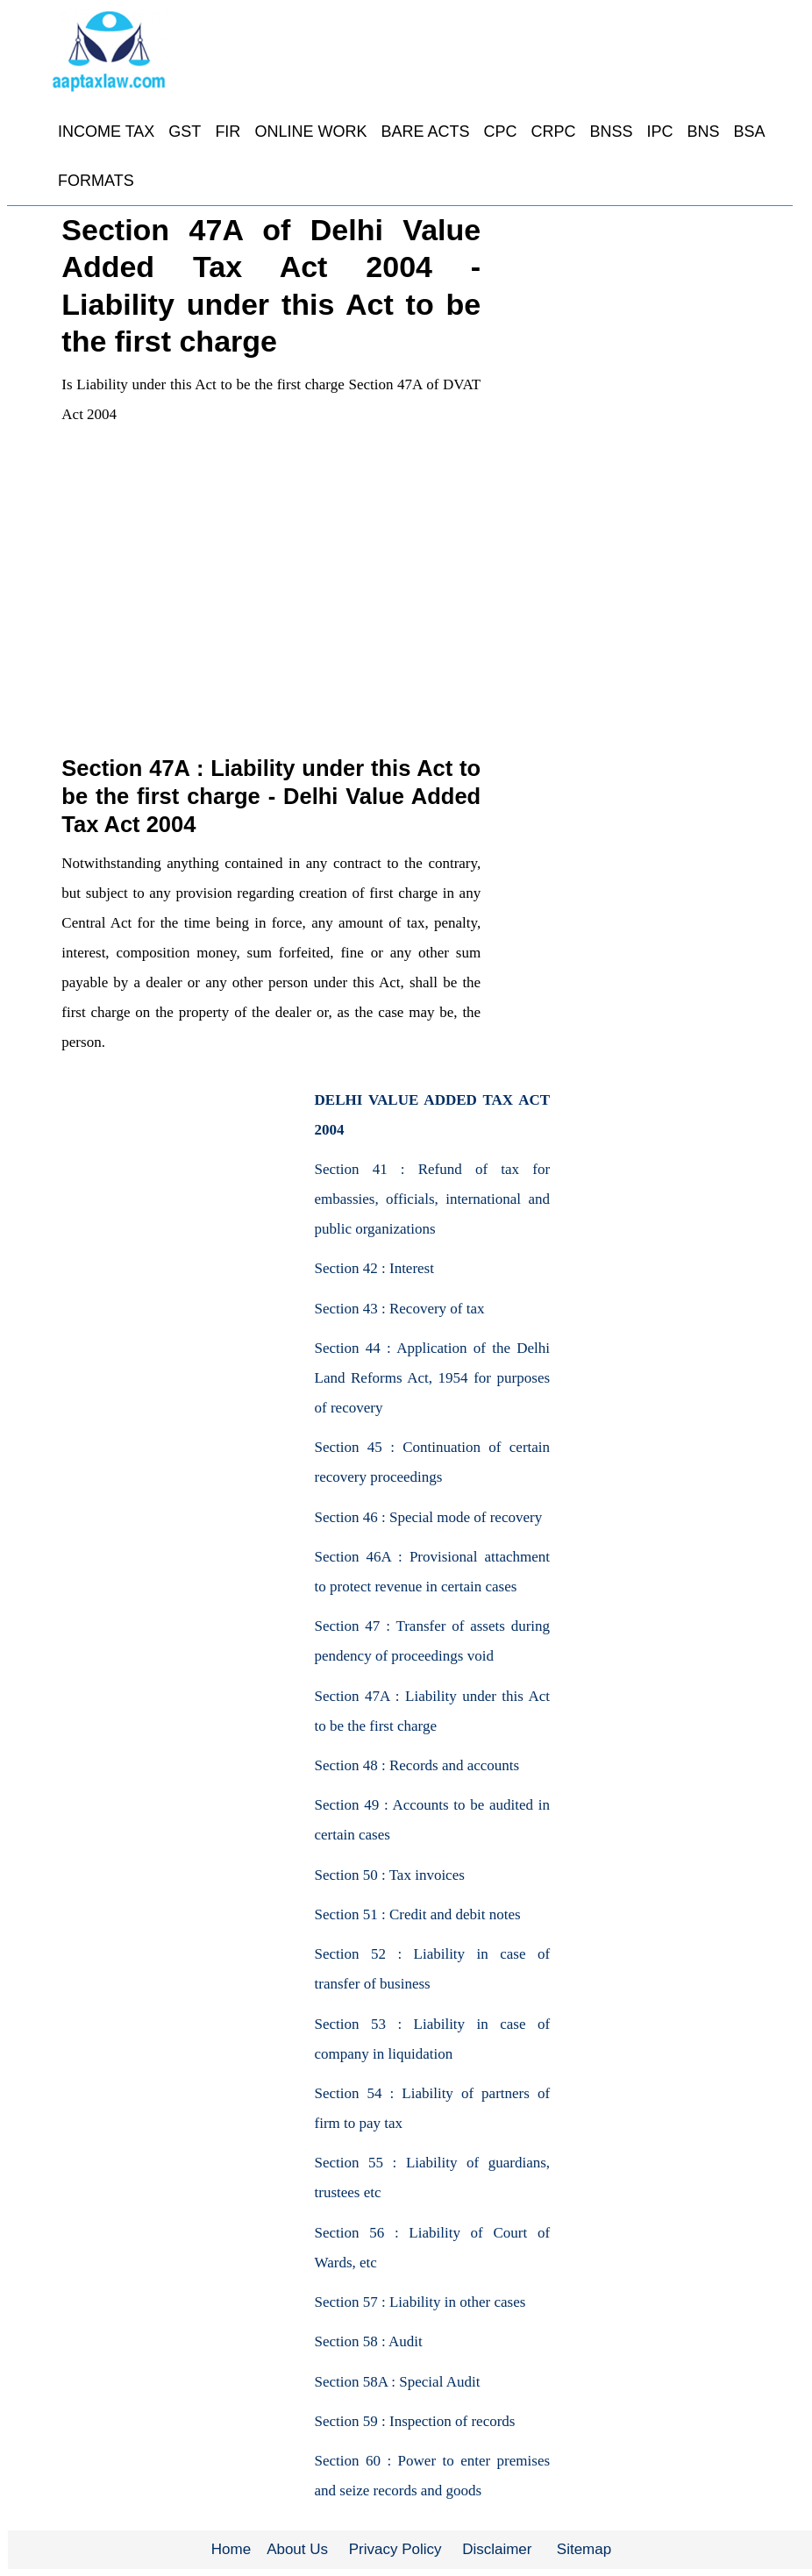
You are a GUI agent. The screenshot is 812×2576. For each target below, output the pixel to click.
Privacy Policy (395, 2549)
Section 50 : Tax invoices (390, 1875)
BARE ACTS (425, 131)
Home (231, 2549)
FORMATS (96, 180)
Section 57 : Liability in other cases (420, 2302)
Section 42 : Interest (374, 1268)
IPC (659, 131)
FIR (227, 131)
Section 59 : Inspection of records (415, 2421)
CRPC (553, 131)
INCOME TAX (106, 131)
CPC (499, 131)
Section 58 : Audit (369, 2341)
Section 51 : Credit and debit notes (418, 1914)
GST (184, 131)
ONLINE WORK (310, 131)
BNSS (610, 131)
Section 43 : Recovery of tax (400, 1308)
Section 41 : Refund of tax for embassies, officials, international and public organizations (433, 1199)
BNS (703, 131)
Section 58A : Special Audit (398, 2381)
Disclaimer (496, 2549)
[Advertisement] (270, 621)
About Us (297, 2549)
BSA (750, 131)
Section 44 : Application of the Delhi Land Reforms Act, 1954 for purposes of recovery (433, 1378)
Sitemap (584, 2549)
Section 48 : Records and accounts (417, 1765)
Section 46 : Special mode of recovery (429, 1517)
